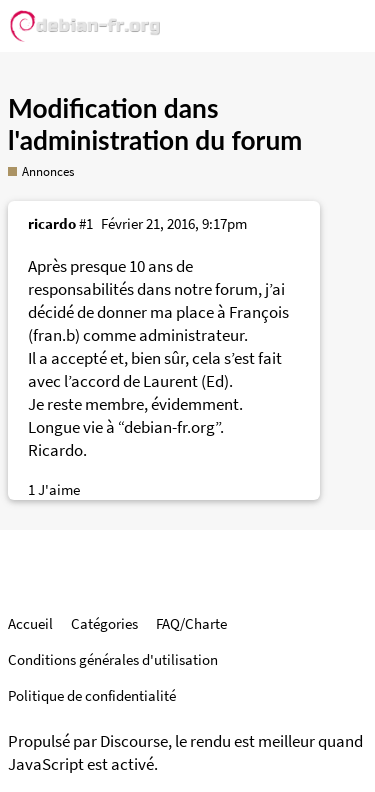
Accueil (30, 623)
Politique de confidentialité (92, 695)
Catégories (104, 623)
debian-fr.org (169, 427)
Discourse (134, 741)
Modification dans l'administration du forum (155, 124)
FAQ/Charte (191, 623)
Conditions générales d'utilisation (113, 659)
